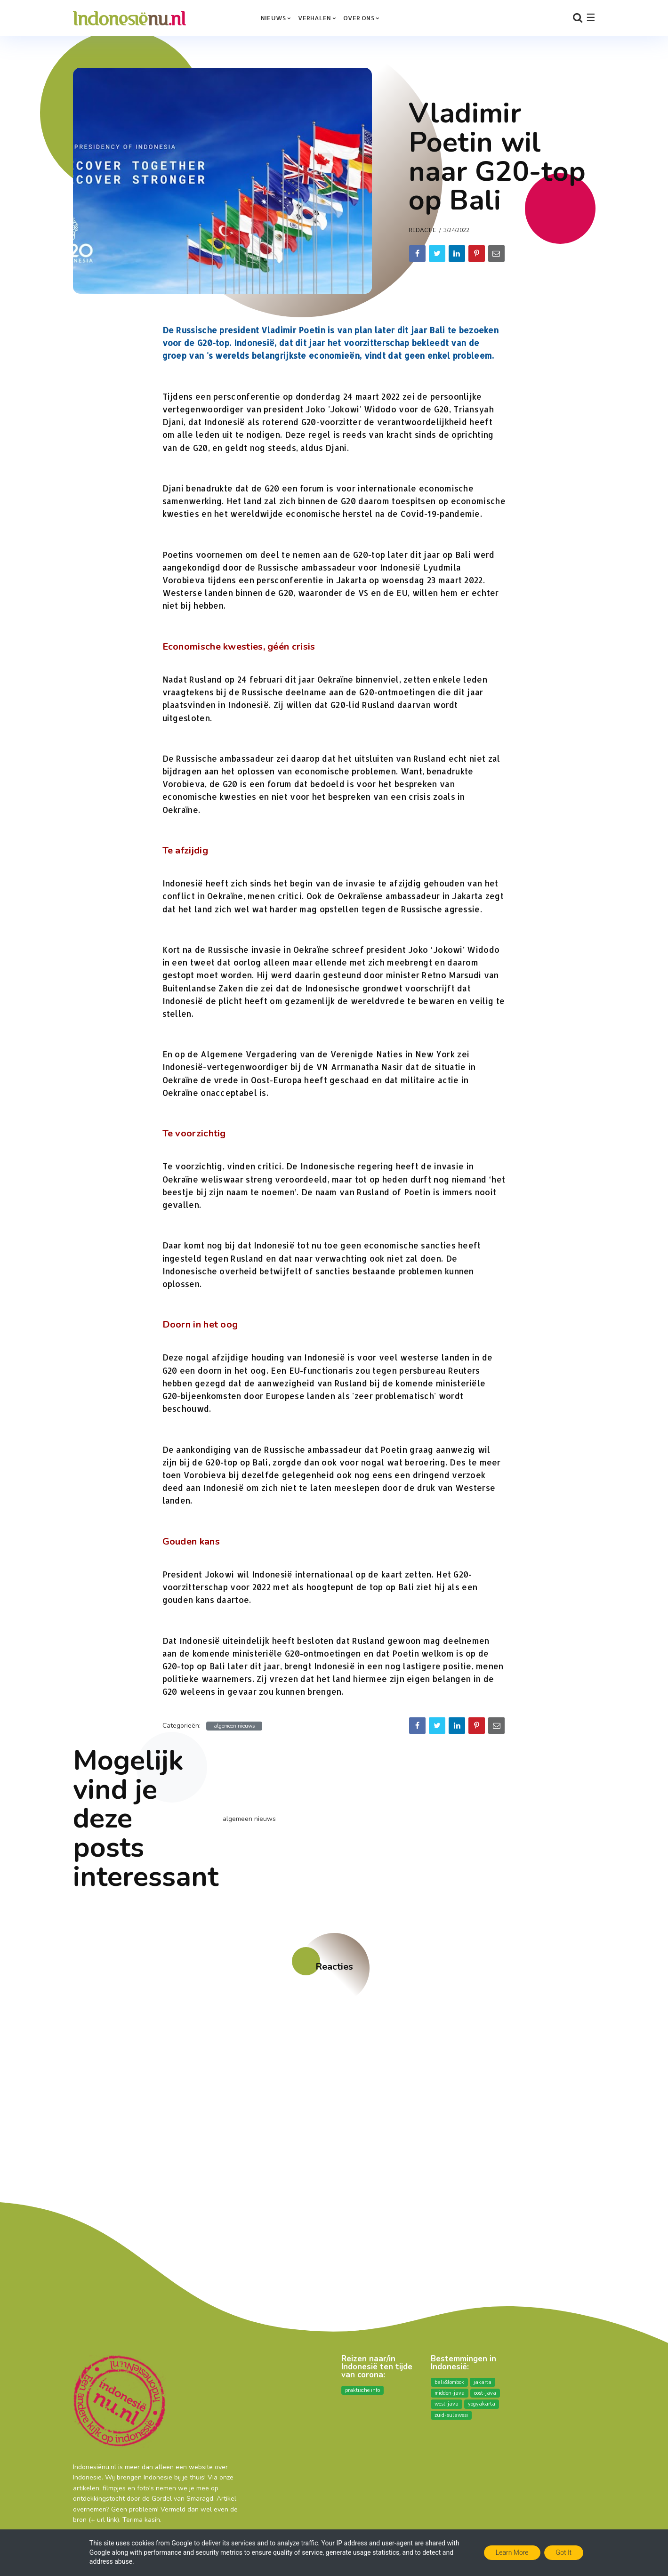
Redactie (422, 230)
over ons (358, 18)
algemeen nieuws (234, 1726)
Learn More (512, 2552)
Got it (564, 2552)
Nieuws (273, 18)
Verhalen (314, 18)
